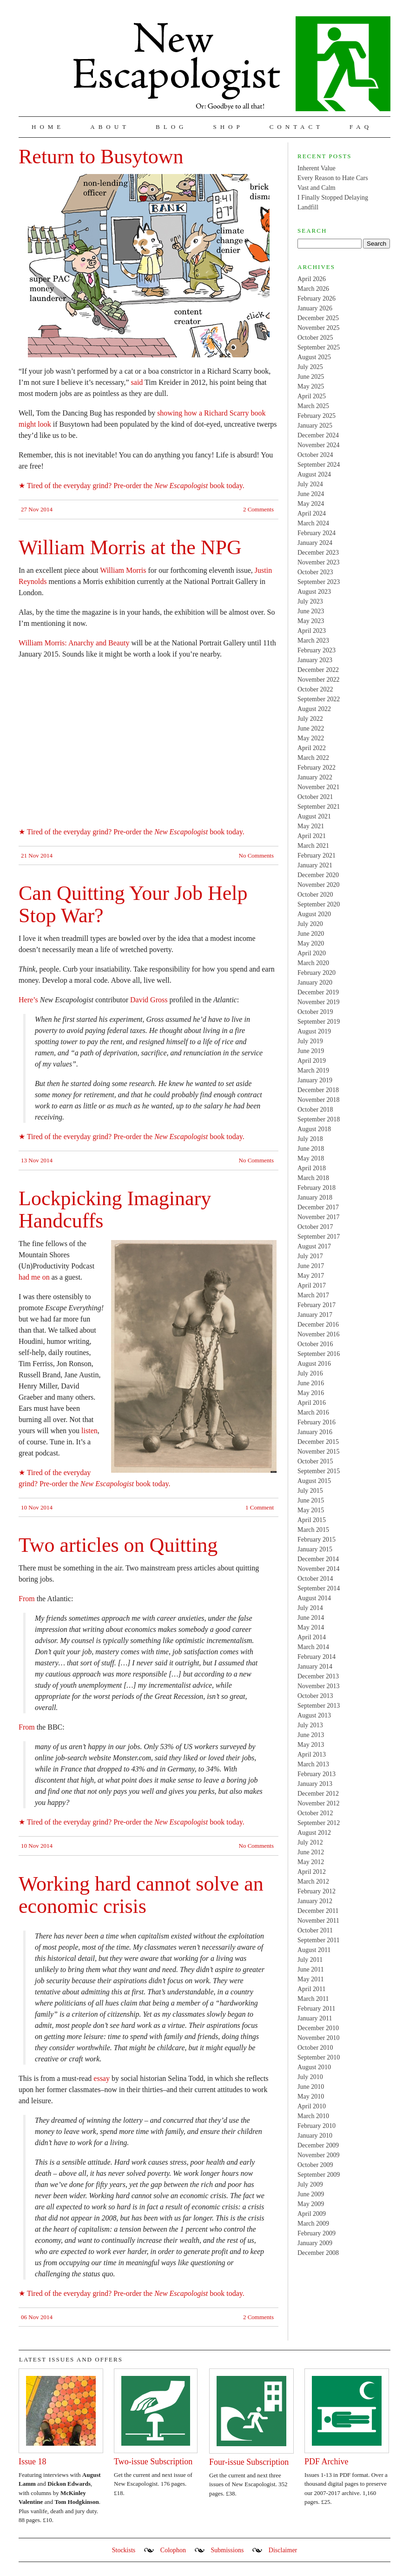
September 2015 (318, 1471)
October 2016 (315, 1344)
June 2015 (310, 1500)
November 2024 (318, 445)
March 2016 (313, 1412)
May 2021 (310, 826)
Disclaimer (283, 2550)
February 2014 (316, 1656)
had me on (35, 1277)
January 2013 (314, 1783)
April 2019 (311, 1060)
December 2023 (318, 552)
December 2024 (318, 435)
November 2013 (318, 1686)
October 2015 (315, 1461)
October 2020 (315, 894)
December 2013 (318, 1676)
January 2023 (314, 660)
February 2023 (316, 650)
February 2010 (316, 2125)
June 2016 (310, 1383)
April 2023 (311, 630)
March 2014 (313, 1647)
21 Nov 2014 (37, 855)
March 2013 (313, 1764)
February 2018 (316, 1187)
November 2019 (318, 1002)
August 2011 (313, 1949)
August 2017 (314, 1246)
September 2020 (318, 904)
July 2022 (310, 718)
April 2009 (311, 2213)
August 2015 (314, 1480)
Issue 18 (32, 2461)
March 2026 (313, 288)
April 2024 (311, 513)
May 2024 (310, 503)
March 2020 (313, 962)
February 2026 (316, 298)
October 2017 (315, 1226)
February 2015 (316, 1539)
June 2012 (310, 1852)
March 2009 (313, 2223)
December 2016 (318, 1324)
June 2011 (310, 1969)
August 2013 (314, 1715)
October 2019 (315, 1011)
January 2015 (314, 1549)
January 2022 (314, 777)
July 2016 (310, 1373)
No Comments (256, 855)
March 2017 (313, 1295)
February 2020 (316, 972)
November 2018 (318, 1099)
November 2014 (318, 1568)
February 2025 (316, 415)
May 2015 (310, 1510)
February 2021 (316, 855)
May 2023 (310, 620)
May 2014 (310, 1627)
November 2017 (318, 1217)
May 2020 (310, 943)
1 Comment (259, 1507)
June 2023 (310, 611)
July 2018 (310, 1138)
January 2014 (314, 1666)
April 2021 (311, 835)
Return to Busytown (101, 156)
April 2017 (311, 1285)
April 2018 (311, 1168)
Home (48, 126)
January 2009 (314, 2243)
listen (89, 1431)
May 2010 (310, 2096)
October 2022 (315, 689)
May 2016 (310, 1392)
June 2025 (310, 376)
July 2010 (310, 2076)
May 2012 (310, 1861)
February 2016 (316, 1422)
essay (101, 2078)
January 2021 (314, 865)
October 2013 (315, 1695)
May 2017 (310, 1275)
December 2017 (318, 1207)
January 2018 (314, 1197)
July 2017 (310, 1256)
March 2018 (313, 1177)
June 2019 (310, 1050)
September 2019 (318, 1021)
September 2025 (318, 347)
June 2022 (310, 728)
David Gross (148, 1000)
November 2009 (318, 2155)
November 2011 (318, 1920)
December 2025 (318, 318)
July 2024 (310, 484)
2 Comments (258, 509)
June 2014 (310, 1617)
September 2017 (318, 1236)
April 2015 (311, 1519)
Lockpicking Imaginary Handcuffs (115, 1209)
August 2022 (314, 708)
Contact (296, 126)
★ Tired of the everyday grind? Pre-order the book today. (131, 486)
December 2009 (318, 2145)
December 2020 (318, 875)
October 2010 (315, 2047)
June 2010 (310, 2086)
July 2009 (310, 2184)
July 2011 (310, 1959)
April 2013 (311, 1754)
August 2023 (314, 591)
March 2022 (313, 757)
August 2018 (314, 1129)
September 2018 (318, 1119)
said (137, 382)
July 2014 (310, 1607)
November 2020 (318, 884)
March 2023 (313, 640)
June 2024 (310, 493)
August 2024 (314, 474)
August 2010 (314, 2067)
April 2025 (311, 396)
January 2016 (314, 1432)
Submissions (227, 2550)
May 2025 (310, 386)
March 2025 (313, 405)
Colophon (173, 2550)
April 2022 (311, 748)
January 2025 (314, 425)
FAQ (361, 126)
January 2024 (314, 542)
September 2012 (318, 1822)
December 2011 (318, 1910)
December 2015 (318, 1441)
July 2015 (310, 1490)
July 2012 (310, 1842)
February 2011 (316, 2008)
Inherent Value (316, 168)
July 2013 (310, 1725)
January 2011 (314, 2018)
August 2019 (314, 1031)
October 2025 (315, 337)
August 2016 (314, 1363)
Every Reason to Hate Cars (332, 177)
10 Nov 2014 (37, 1507)
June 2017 (310, 1265)
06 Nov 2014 (37, 2317)
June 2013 (310, 1734)
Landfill (307, 207)
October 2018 (315, 1109)
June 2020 (310, 933)
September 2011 (318, 1940)
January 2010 (314, 2135)
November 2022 (318, 679)
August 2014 (314, 1598)
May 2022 (310, 738)
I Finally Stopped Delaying (332, 197)
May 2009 (310, 2203)
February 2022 (316, 767)
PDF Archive (326, 2461)
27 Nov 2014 (37, 509)
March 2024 (313, 523)
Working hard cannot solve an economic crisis (141, 1895)
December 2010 (318, 2028)
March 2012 (313, 1881)
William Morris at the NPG (130, 547)
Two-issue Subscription (153, 2461)
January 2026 (314, 308)
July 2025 (310, 366)
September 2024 (318, 464)
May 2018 (310, 1158)
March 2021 (313, 845)
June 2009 (310, 2194)
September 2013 (318, 1705)
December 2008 (318, 2252)
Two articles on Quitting (118, 1545)
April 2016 (311, 1402)
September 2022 (318, 699)
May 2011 (310, 1979)
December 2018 (318, 1090)
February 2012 (316, 1891)
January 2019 (314, 1080)
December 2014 (318, 1559)
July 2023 (310, 601)
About (110, 126)
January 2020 (314, 982)
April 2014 (311, 1637)
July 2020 (310, 923)
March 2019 (313, 1070)
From (27, 1599)
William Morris (123, 570)
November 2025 (318, 327)
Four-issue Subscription (249, 2462)
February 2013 (316, 1774)
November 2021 (318, 787)
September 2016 (318, 1353)
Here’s (28, 1000)
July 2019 (310, 1041)
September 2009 (318, 2174)
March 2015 (313, 1529)
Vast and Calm (316, 187)
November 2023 (318, 562)
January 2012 (314, 1901)
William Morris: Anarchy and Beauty (74, 643)
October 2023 (315, 572)
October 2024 (315, 454)
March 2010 (313, 2116)
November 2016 (318, 1334)
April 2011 (311, 1989)
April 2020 (311, 953)
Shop (228, 126)
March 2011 (313, 1998)
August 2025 (314, 357)
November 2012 (318, 1803)
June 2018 (310, 1148)
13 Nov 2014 (37, 1160)
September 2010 (318, 2057)
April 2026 (311, 278)
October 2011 (315, 1930)
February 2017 (316, 1304)
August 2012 (314, 1832)
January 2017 (314, 1314)
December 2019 (318, 992)
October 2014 (315, 1578)
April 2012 (311, 1871)
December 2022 (318, 669)
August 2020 (314, 914)
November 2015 (318, 1451)
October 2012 (315, 1813)
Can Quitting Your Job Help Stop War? (133, 904)
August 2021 (314, 816)
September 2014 (318, 1588)
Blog (171, 126)
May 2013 (310, 1744)
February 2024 (316, 533)
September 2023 (318, 581)
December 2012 (318, 1793)
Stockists (124, 2550)
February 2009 (316, 2233)
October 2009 (315, 2164)
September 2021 (318, 806)
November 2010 (318, 2037)
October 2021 (315, 796)
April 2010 (311, 2106)
